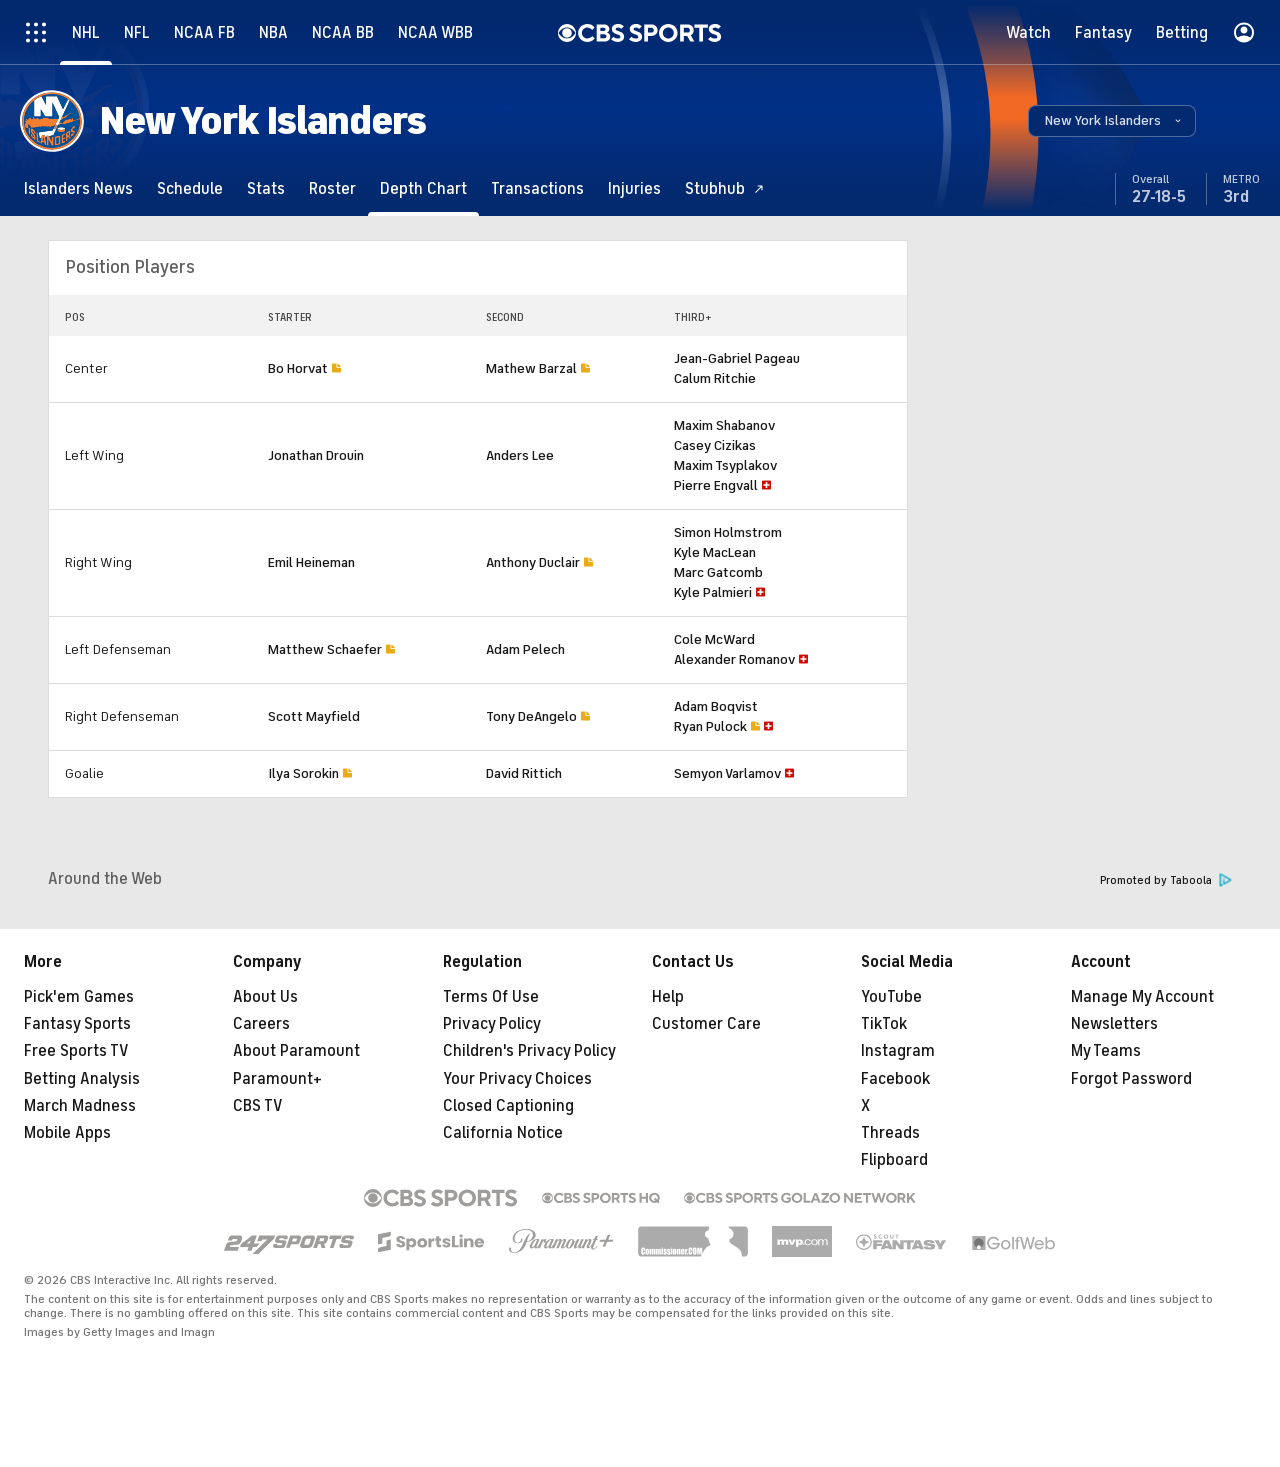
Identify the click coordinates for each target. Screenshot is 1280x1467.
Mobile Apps (67, 1133)
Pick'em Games (79, 997)
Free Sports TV (76, 1051)
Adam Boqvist (716, 706)
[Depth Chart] (423, 188)
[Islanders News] (78, 188)
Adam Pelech (525, 649)
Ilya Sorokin (303, 773)
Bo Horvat (298, 368)
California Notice (503, 1133)
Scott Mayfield (314, 716)
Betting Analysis (82, 1079)
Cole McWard (714, 639)
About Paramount (296, 1051)
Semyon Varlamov (727, 773)
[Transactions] (537, 188)
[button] (1112, 121)
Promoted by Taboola (1166, 880)
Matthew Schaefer (325, 649)
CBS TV (258, 1106)
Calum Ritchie (715, 378)
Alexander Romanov (734, 659)
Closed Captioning (508, 1106)
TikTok (884, 1024)
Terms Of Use (491, 997)
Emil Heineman (311, 562)
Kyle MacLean (715, 552)
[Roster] (332, 188)
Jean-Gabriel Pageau (737, 358)
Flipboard (894, 1160)
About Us (265, 997)
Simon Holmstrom (728, 532)
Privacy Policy (492, 1024)
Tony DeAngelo (531, 716)
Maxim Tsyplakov (725, 465)
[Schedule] (190, 188)
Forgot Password (1131, 1079)
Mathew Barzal (531, 368)
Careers (261, 1024)
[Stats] (266, 188)
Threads (890, 1133)
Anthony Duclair (533, 562)
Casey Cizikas (715, 445)
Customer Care (706, 1024)
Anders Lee (520, 455)
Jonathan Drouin (316, 455)
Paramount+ (277, 1079)
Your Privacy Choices (517, 1079)
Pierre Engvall (716, 485)
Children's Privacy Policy (529, 1051)
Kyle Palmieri (713, 592)
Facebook (895, 1079)
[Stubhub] (725, 188)
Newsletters (1114, 1024)
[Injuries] (634, 188)
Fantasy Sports (77, 1024)
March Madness (80, 1106)
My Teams (1106, 1051)
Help (668, 997)
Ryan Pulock (710, 726)
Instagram (898, 1051)
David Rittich (524, 773)
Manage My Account (1142, 997)
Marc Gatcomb (718, 572)
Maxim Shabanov (724, 425)
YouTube (891, 997)
